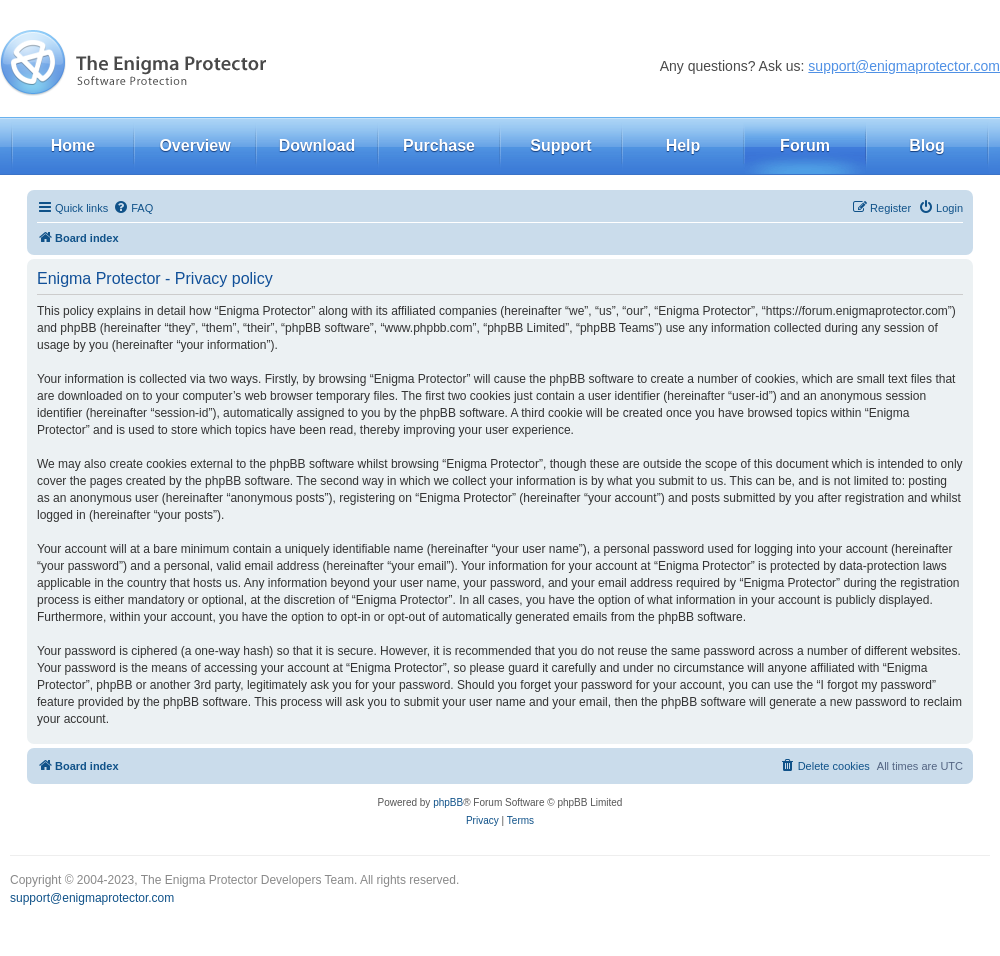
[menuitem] (133, 208)
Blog (927, 145)
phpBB (448, 802)
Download (317, 145)
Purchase (439, 145)
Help (683, 145)
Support (560, 145)
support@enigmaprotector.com (904, 66)
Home (73, 145)
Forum (805, 145)
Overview (194, 145)
